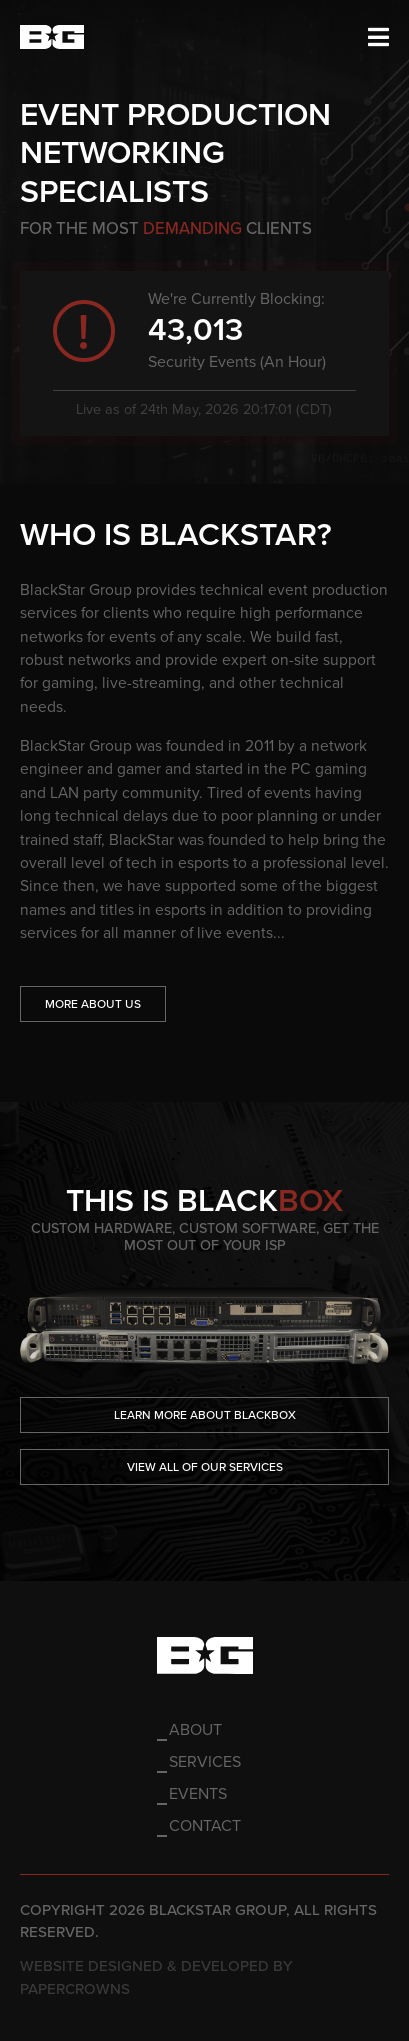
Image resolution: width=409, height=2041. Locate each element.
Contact (205, 1826)
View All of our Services (205, 1467)
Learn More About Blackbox (205, 1415)
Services (205, 1762)
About (195, 1730)
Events (198, 1794)
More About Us (93, 1004)
